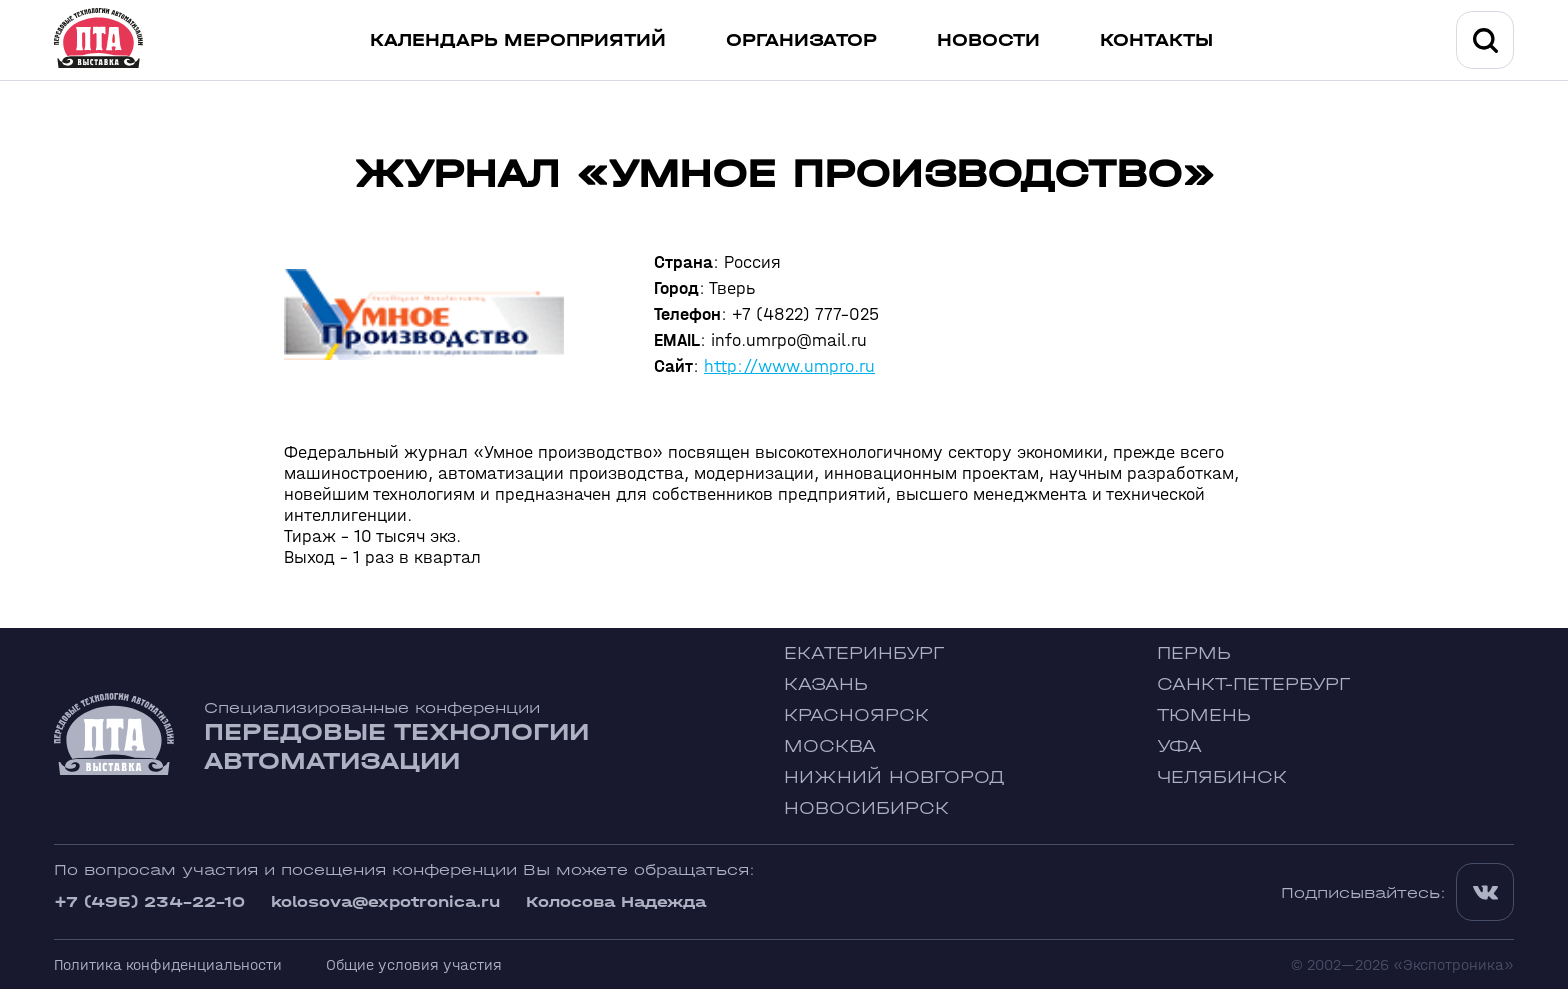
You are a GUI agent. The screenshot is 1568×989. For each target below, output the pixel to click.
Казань (826, 684)
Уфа (1179, 746)
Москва (830, 746)
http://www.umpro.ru (789, 366)
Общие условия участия (414, 964)
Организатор (801, 40)
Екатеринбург (864, 653)
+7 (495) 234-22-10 (149, 901)
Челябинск (1222, 777)
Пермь (1194, 653)
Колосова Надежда (616, 901)
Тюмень (1204, 715)
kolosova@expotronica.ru (385, 901)
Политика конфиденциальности (168, 964)
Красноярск (856, 715)
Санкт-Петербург (1253, 684)
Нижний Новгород (894, 777)
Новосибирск (866, 808)
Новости (988, 40)
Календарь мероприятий (518, 40)
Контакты (1156, 40)
